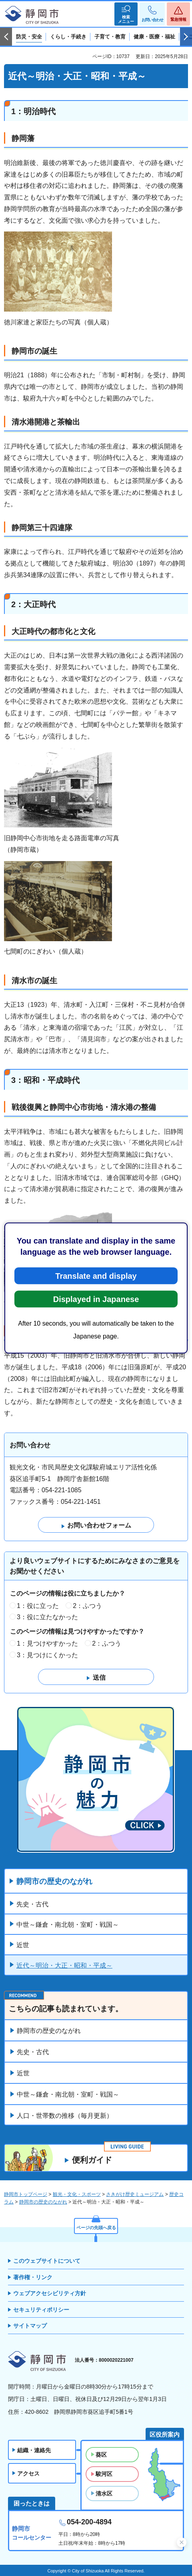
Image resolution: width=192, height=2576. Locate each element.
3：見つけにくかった (47, 1655)
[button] (126, 14)
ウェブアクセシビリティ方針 (49, 2293)
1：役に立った (38, 1605)
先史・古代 (32, 1904)
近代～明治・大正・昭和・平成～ (64, 1965)
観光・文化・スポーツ (77, 2194)
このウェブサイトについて (46, 2261)
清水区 (104, 2493)
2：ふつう (87, 1605)
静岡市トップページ (25, 2194)
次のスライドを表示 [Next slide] (186, 37)
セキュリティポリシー (41, 2309)
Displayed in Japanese (96, 1299)
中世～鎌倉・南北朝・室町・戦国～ (67, 1924)
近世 (22, 1945)
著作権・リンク (32, 2277)
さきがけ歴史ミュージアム (135, 2194)
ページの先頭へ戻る (96, 2227)
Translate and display (95, 1276)
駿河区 (104, 2474)
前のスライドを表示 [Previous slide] (6, 37)
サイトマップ (30, 2325)
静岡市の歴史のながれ (54, 1881)
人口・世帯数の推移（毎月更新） (65, 2115)
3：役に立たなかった (47, 1617)
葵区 (101, 2454)
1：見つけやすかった (47, 1643)
